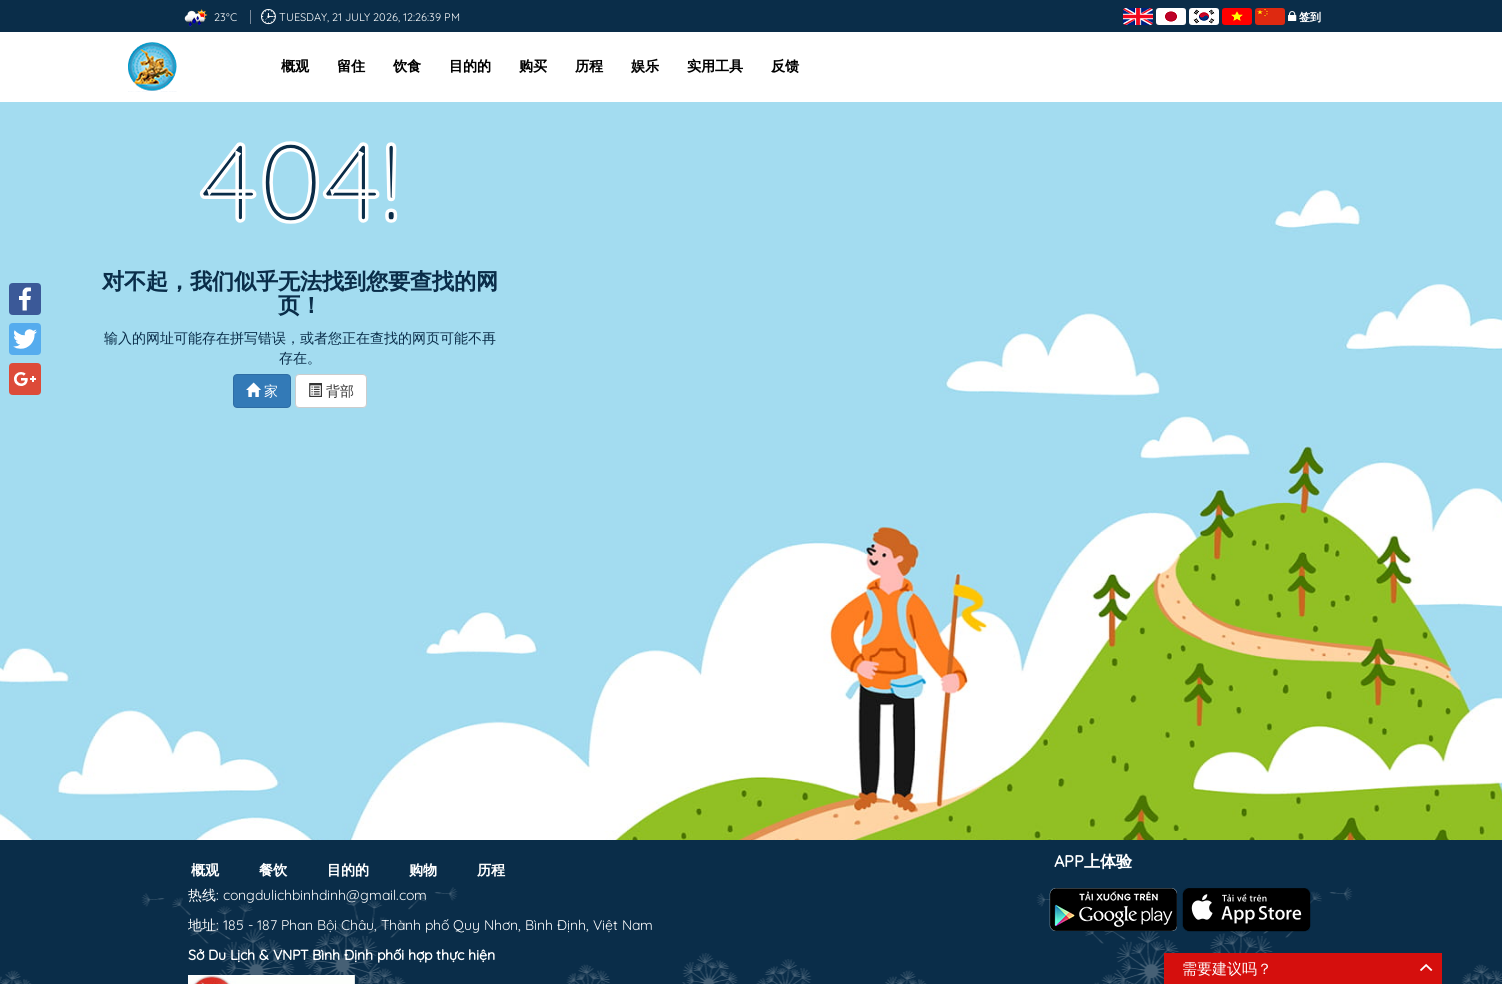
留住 (351, 66)
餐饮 (273, 870)
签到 (1310, 17)
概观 (295, 66)
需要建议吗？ (1227, 968)
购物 (423, 870)
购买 (533, 66)
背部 (331, 391)
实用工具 (715, 66)
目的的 (470, 66)
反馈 (785, 66)
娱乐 (645, 66)
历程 (589, 66)
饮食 (407, 66)
